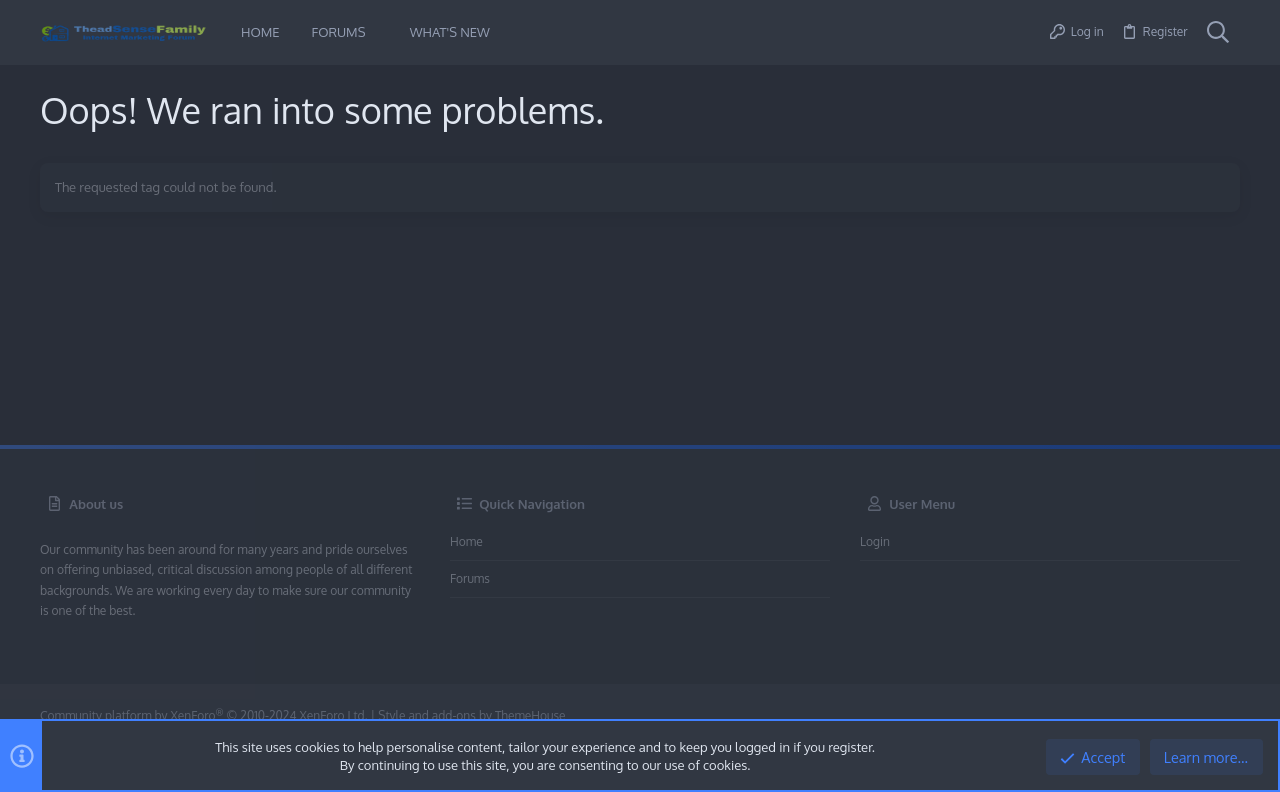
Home (466, 541)
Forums (470, 578)
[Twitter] (1229, 716)
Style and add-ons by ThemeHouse (471, 715)
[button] (380, 32)
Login (875, 541)
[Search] (1218, 33)
